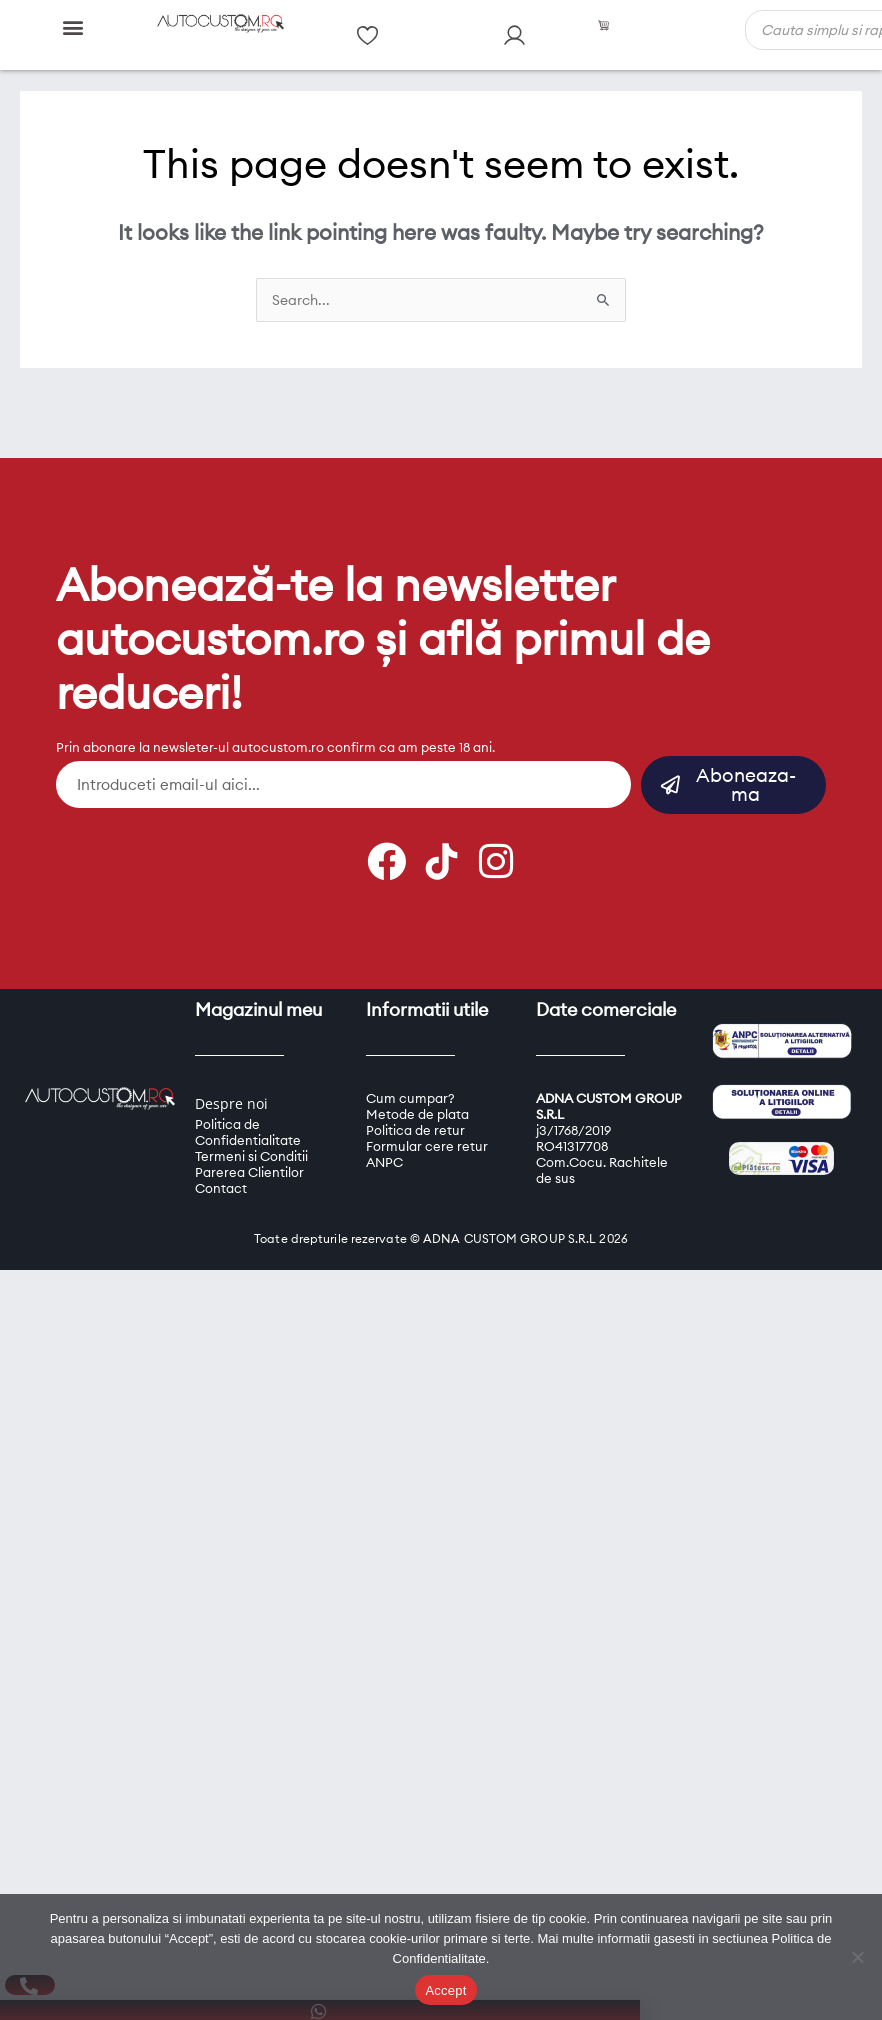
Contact (221, 1188)
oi (262, 1103)
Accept (445, 1990)
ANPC (384, 1162)
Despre (219, 1103)
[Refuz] (857, 1957)
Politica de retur (415, 1130)
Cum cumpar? (410, 1098)
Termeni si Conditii (251, 1156)
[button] (73, 26)
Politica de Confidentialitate (248, 1132)
